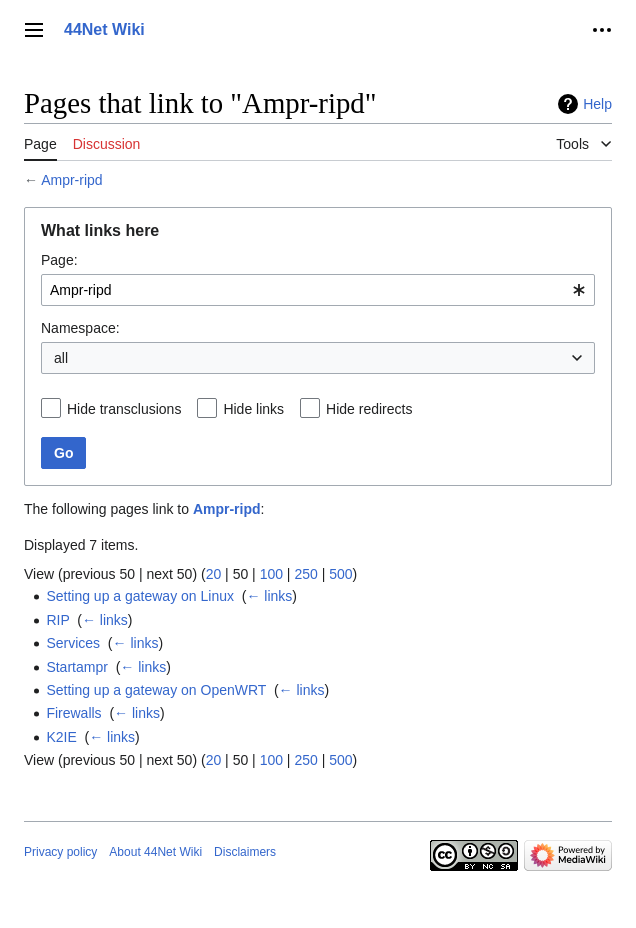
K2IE (61, 737)
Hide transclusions (124, 409)
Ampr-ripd (71, 180)
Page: (59, 260)
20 (214, 574)
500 (340, 574)
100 (271, 574)
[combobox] (318, 290)
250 (305, 574)
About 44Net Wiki (155, 852)
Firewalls (73, 713)
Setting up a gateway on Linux (140, 596)
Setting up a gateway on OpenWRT (156, 690)
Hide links (253, 409)
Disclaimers (245, 852)
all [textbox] (61, 358)
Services (73, 643)
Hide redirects (369, 409)
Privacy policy (60, 852)
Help (597, 104)
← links (269, 596)
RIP (57, 620)
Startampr (76, 667)
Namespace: (80, 328)
